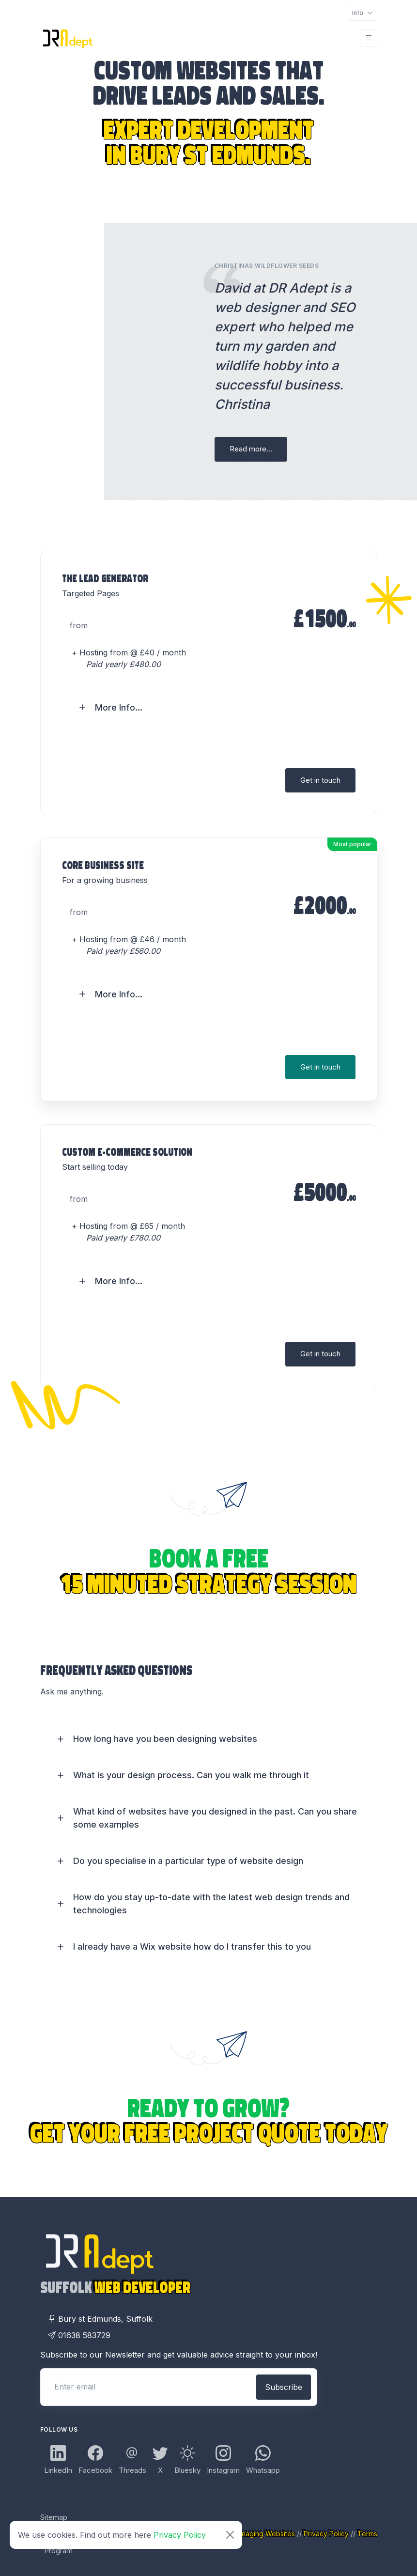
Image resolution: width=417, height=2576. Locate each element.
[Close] (230, 2534)
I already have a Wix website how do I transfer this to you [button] (192, 1946)
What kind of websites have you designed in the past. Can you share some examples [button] (215, 1818)
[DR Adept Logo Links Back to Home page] (66, 38)
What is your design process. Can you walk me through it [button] (191, 1775)
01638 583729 (79, 2335)
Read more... (251, 448)
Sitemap (53, 2517)
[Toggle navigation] (362, 13)
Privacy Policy (180, 2535)
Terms (367, 2533)
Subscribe (283, 2387)
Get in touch (320, 780)
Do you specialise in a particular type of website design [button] (188, 1861)
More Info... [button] (118, 707)
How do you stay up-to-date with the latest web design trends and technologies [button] (211, 1903)
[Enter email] (147, 2386)
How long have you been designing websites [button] (165, 1739)
